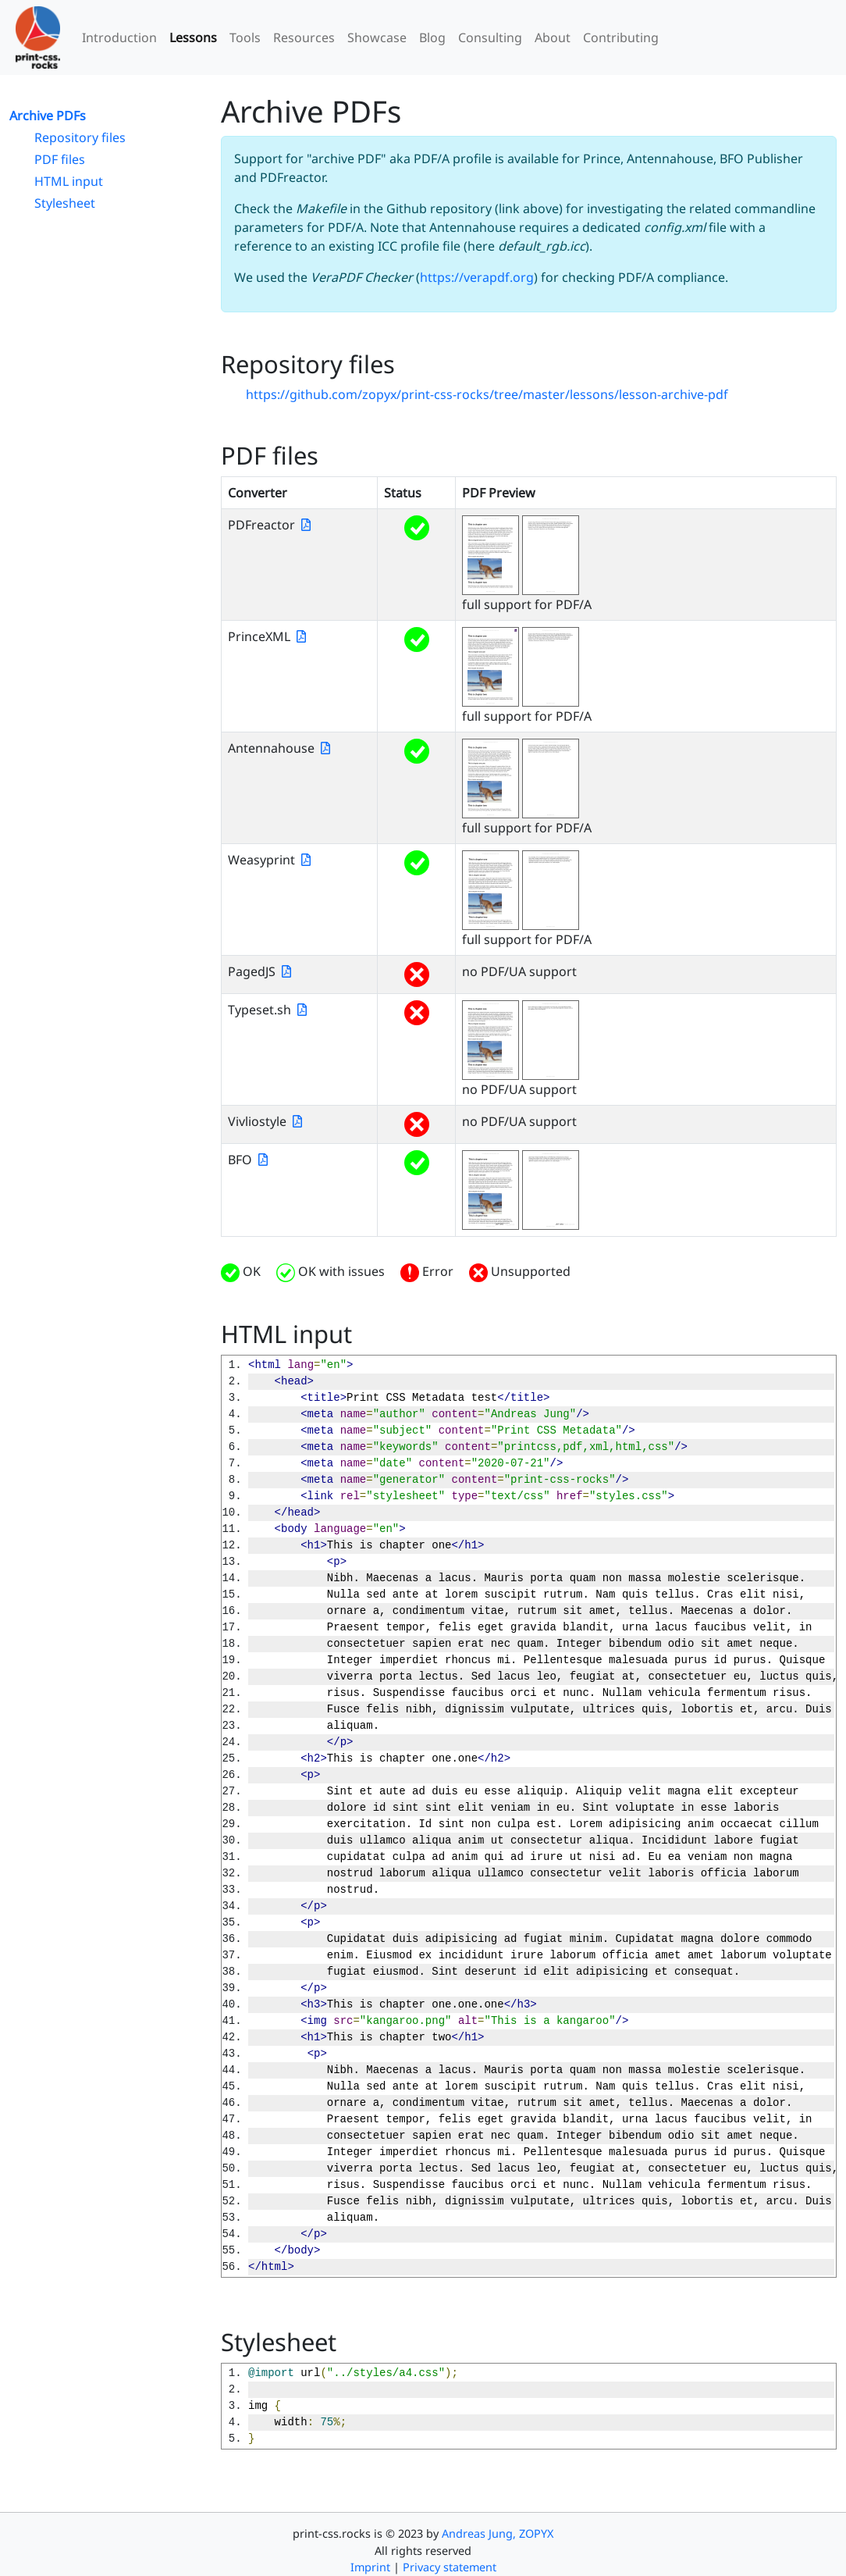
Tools (245, 37)
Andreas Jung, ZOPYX (497, 2533)
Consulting (490, 37)
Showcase (377, 37)
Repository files (80, 137)
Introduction (119, 37)
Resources (304, 37)
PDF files (59, 159)
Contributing (621, 37)
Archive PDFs (47, 115)
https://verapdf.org (477, 277)
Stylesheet (64, 203)
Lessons (193, 37)
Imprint (370, 2567)
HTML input (68, 181)
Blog (432, 37)
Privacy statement (449, 2567)
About (553, 37)
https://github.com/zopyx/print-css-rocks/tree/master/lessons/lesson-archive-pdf (487, 394)
